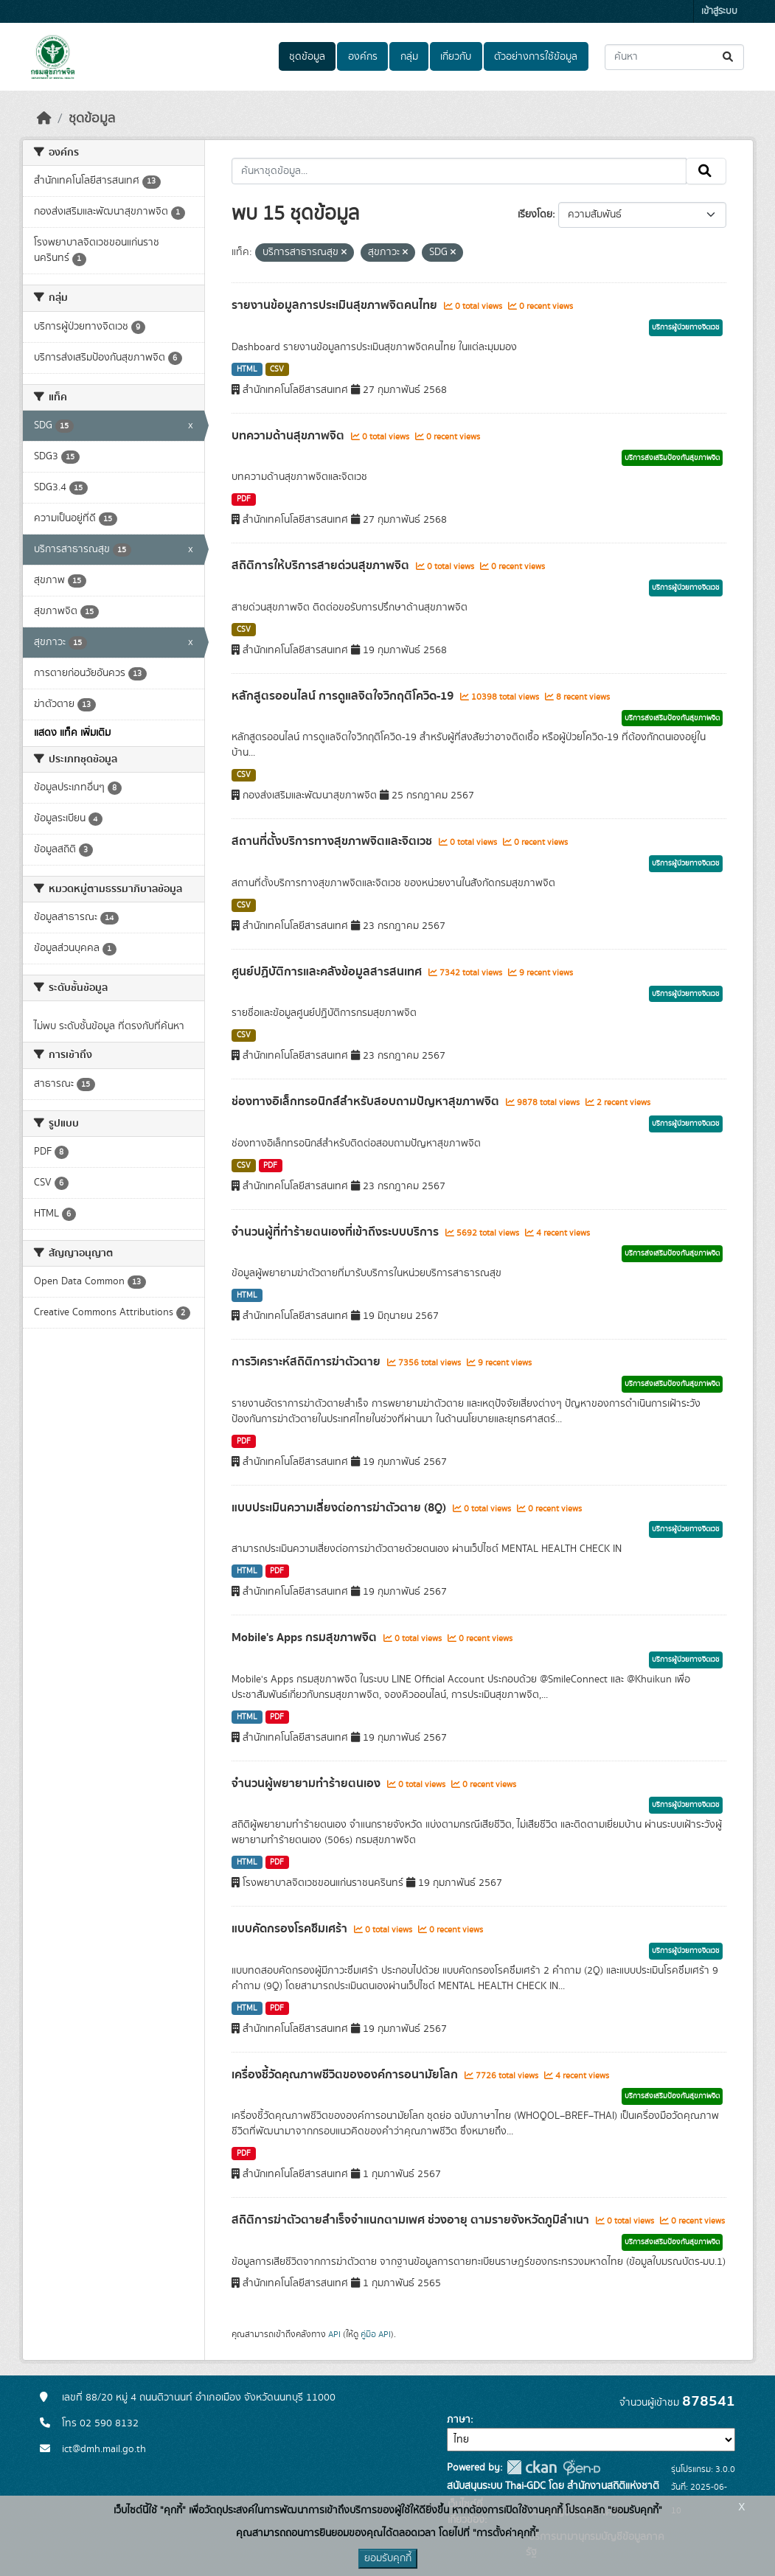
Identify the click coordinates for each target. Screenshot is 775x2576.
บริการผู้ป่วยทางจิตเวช (686, 327)
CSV (277, 369)
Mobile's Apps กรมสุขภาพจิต (306, 1637)
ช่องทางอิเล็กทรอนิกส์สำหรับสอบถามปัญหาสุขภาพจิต (367, 1101)
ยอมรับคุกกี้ (387, 2558)
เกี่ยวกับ (455, 56)
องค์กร (363, 56)
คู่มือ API (376, 2334)
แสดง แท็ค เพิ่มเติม (72, 732)
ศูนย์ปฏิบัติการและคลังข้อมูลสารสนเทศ (328, 971)
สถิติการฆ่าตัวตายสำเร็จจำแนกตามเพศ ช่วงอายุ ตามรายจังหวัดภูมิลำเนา (412, 2219)
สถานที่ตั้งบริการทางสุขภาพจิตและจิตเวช (333, 841)
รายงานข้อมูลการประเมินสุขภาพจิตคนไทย (336, 305)
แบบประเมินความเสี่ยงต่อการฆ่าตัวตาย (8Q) (340, 1507)
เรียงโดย (535, 214)
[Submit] (729, 57)
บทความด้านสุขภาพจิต (289, 435)
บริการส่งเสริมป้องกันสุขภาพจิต (672, 458)
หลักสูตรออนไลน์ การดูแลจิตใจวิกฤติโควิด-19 (344, 696)
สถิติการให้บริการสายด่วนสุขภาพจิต (322, 565)
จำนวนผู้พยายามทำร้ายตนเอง (307, 1783)
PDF (244, 499)
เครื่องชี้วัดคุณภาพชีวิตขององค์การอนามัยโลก (346, 2074)
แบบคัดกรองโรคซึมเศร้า (291, 1928)
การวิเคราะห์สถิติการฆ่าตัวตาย (307, 1361)
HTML (247, 369)
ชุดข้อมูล (307, 56)
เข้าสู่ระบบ (719, 11)
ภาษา (458, 2419)
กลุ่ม (409, 56)
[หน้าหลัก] (44, 118)
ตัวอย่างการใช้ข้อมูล (535, 56)
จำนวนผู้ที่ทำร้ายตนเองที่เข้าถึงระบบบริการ (337, 1232)
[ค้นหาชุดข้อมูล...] (674, 57)
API (334, 2334)
